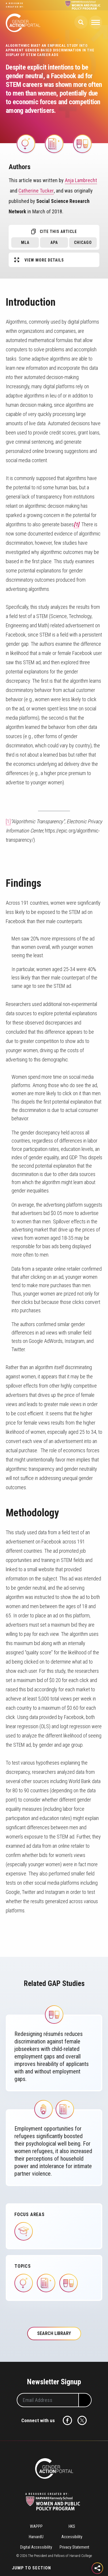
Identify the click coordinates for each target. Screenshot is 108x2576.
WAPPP (36, 2526)
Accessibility (71, 2536)
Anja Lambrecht (81, 180)
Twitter (82, 2420)
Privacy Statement (74, 2547)
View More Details (44, 260)
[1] (8, 821)
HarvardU (36, 2536)
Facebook (67, 2420)
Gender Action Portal (23, 23)
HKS (72, 2526)
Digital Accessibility (36, 2547)
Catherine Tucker (36, 191)
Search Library (54, 2333)
